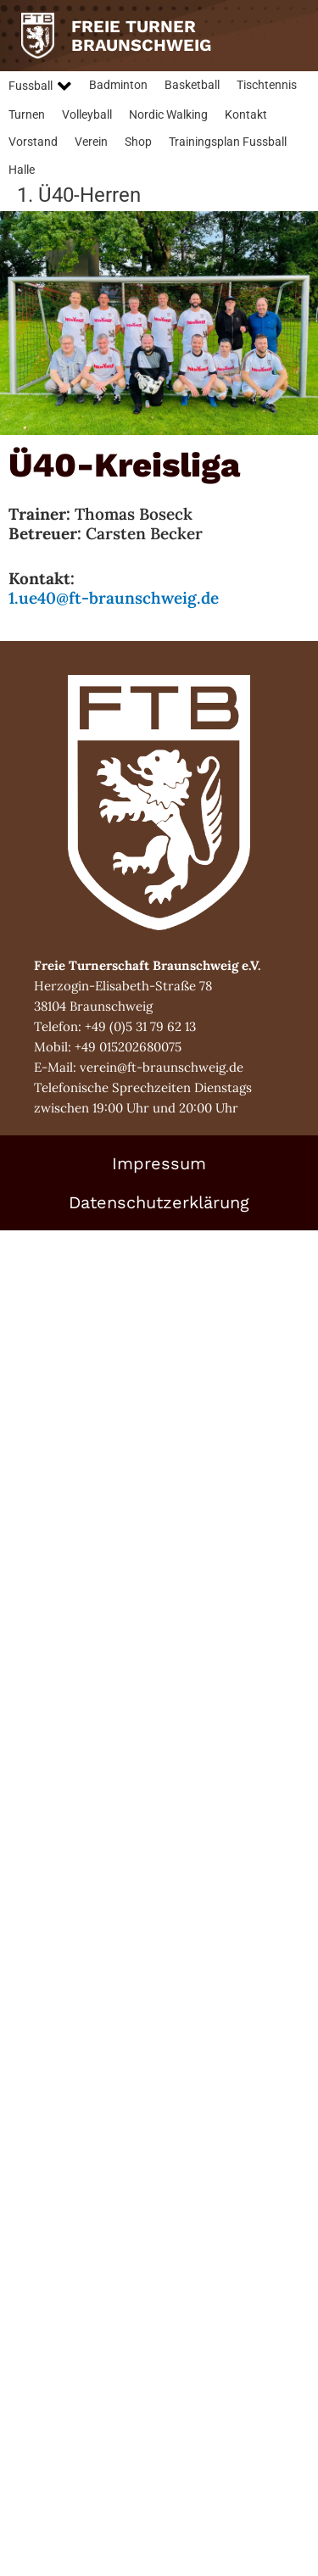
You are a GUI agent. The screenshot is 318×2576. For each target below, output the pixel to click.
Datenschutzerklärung (159, 1202)
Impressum (159, 1163)
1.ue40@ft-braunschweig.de (113, 598)
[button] (40, 86)
